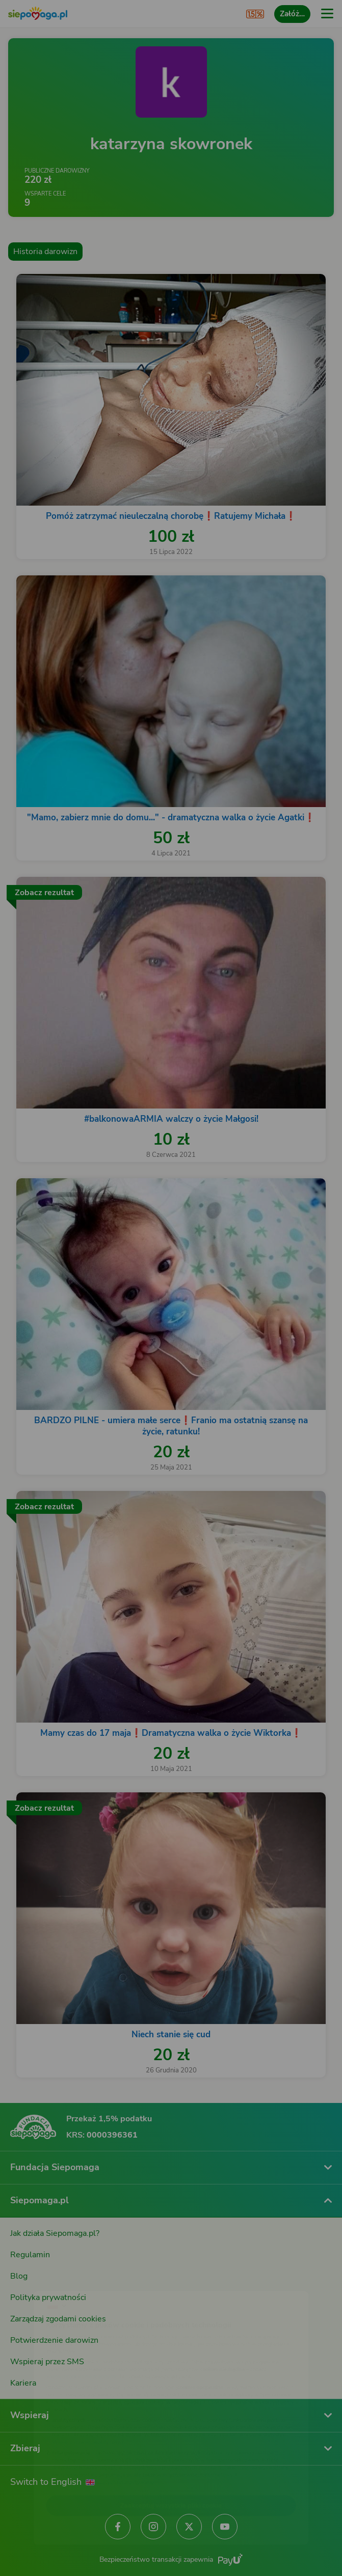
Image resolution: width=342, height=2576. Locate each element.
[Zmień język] (28, 2278)
